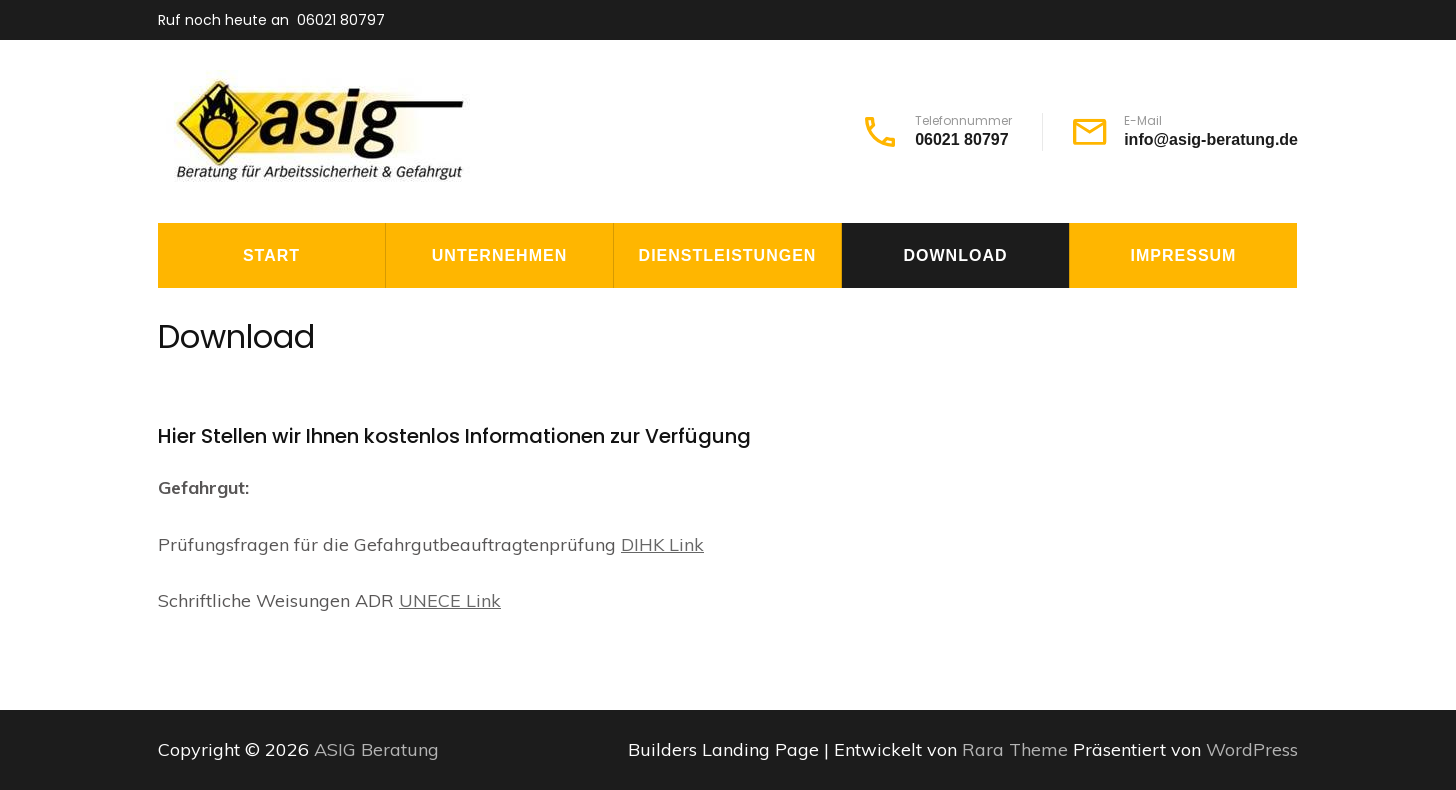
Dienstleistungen (728, 255)
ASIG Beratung (376, 749)
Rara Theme (1017, 749)
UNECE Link (450, 600)
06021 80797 (341, 20)
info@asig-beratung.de (1211, 139)
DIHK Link (662, 544)
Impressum (1184, 255)
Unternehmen (499, 255)
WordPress (1252, 749)
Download (956, 255)
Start (271, 255)
